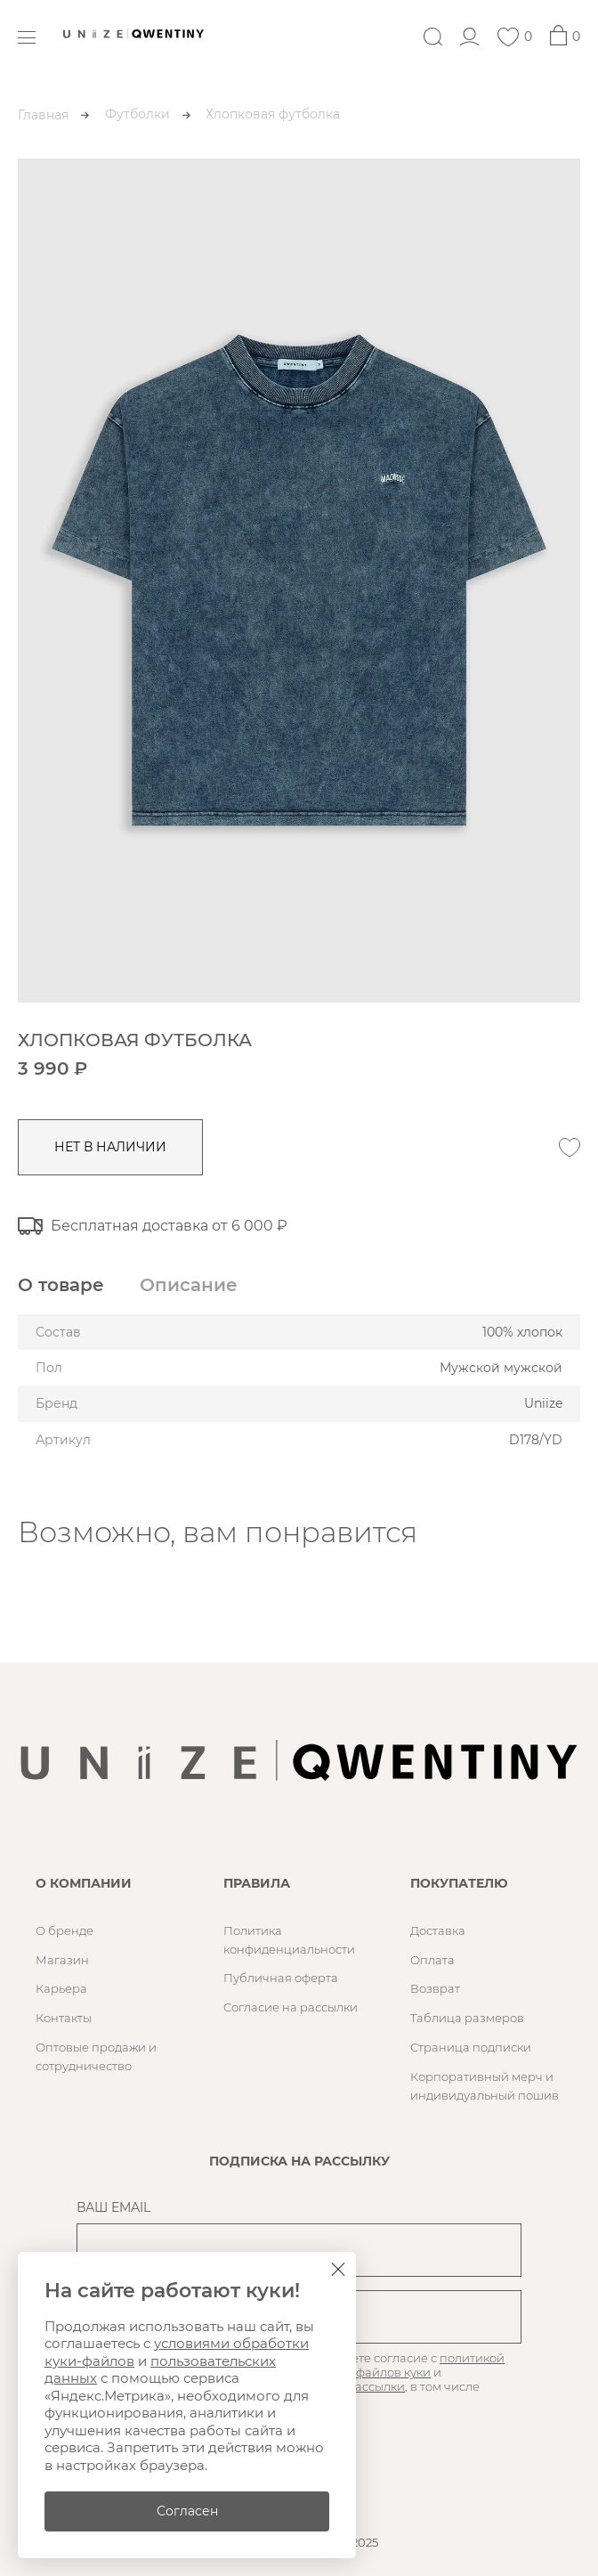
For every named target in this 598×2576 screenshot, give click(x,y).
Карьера (61, 1988)
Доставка (437, 1930)
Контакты (64, 2018)
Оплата (432, 1960)
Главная (43, 115)
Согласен (187, 2511)
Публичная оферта (280, 1978)
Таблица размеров (467, 2018)
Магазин (62, 1960)
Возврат (435, 1988)
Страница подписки (470, 2047)
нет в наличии (110, 1147)
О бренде (64, 1930)
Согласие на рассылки (290, 2007)
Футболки (137, 114)
